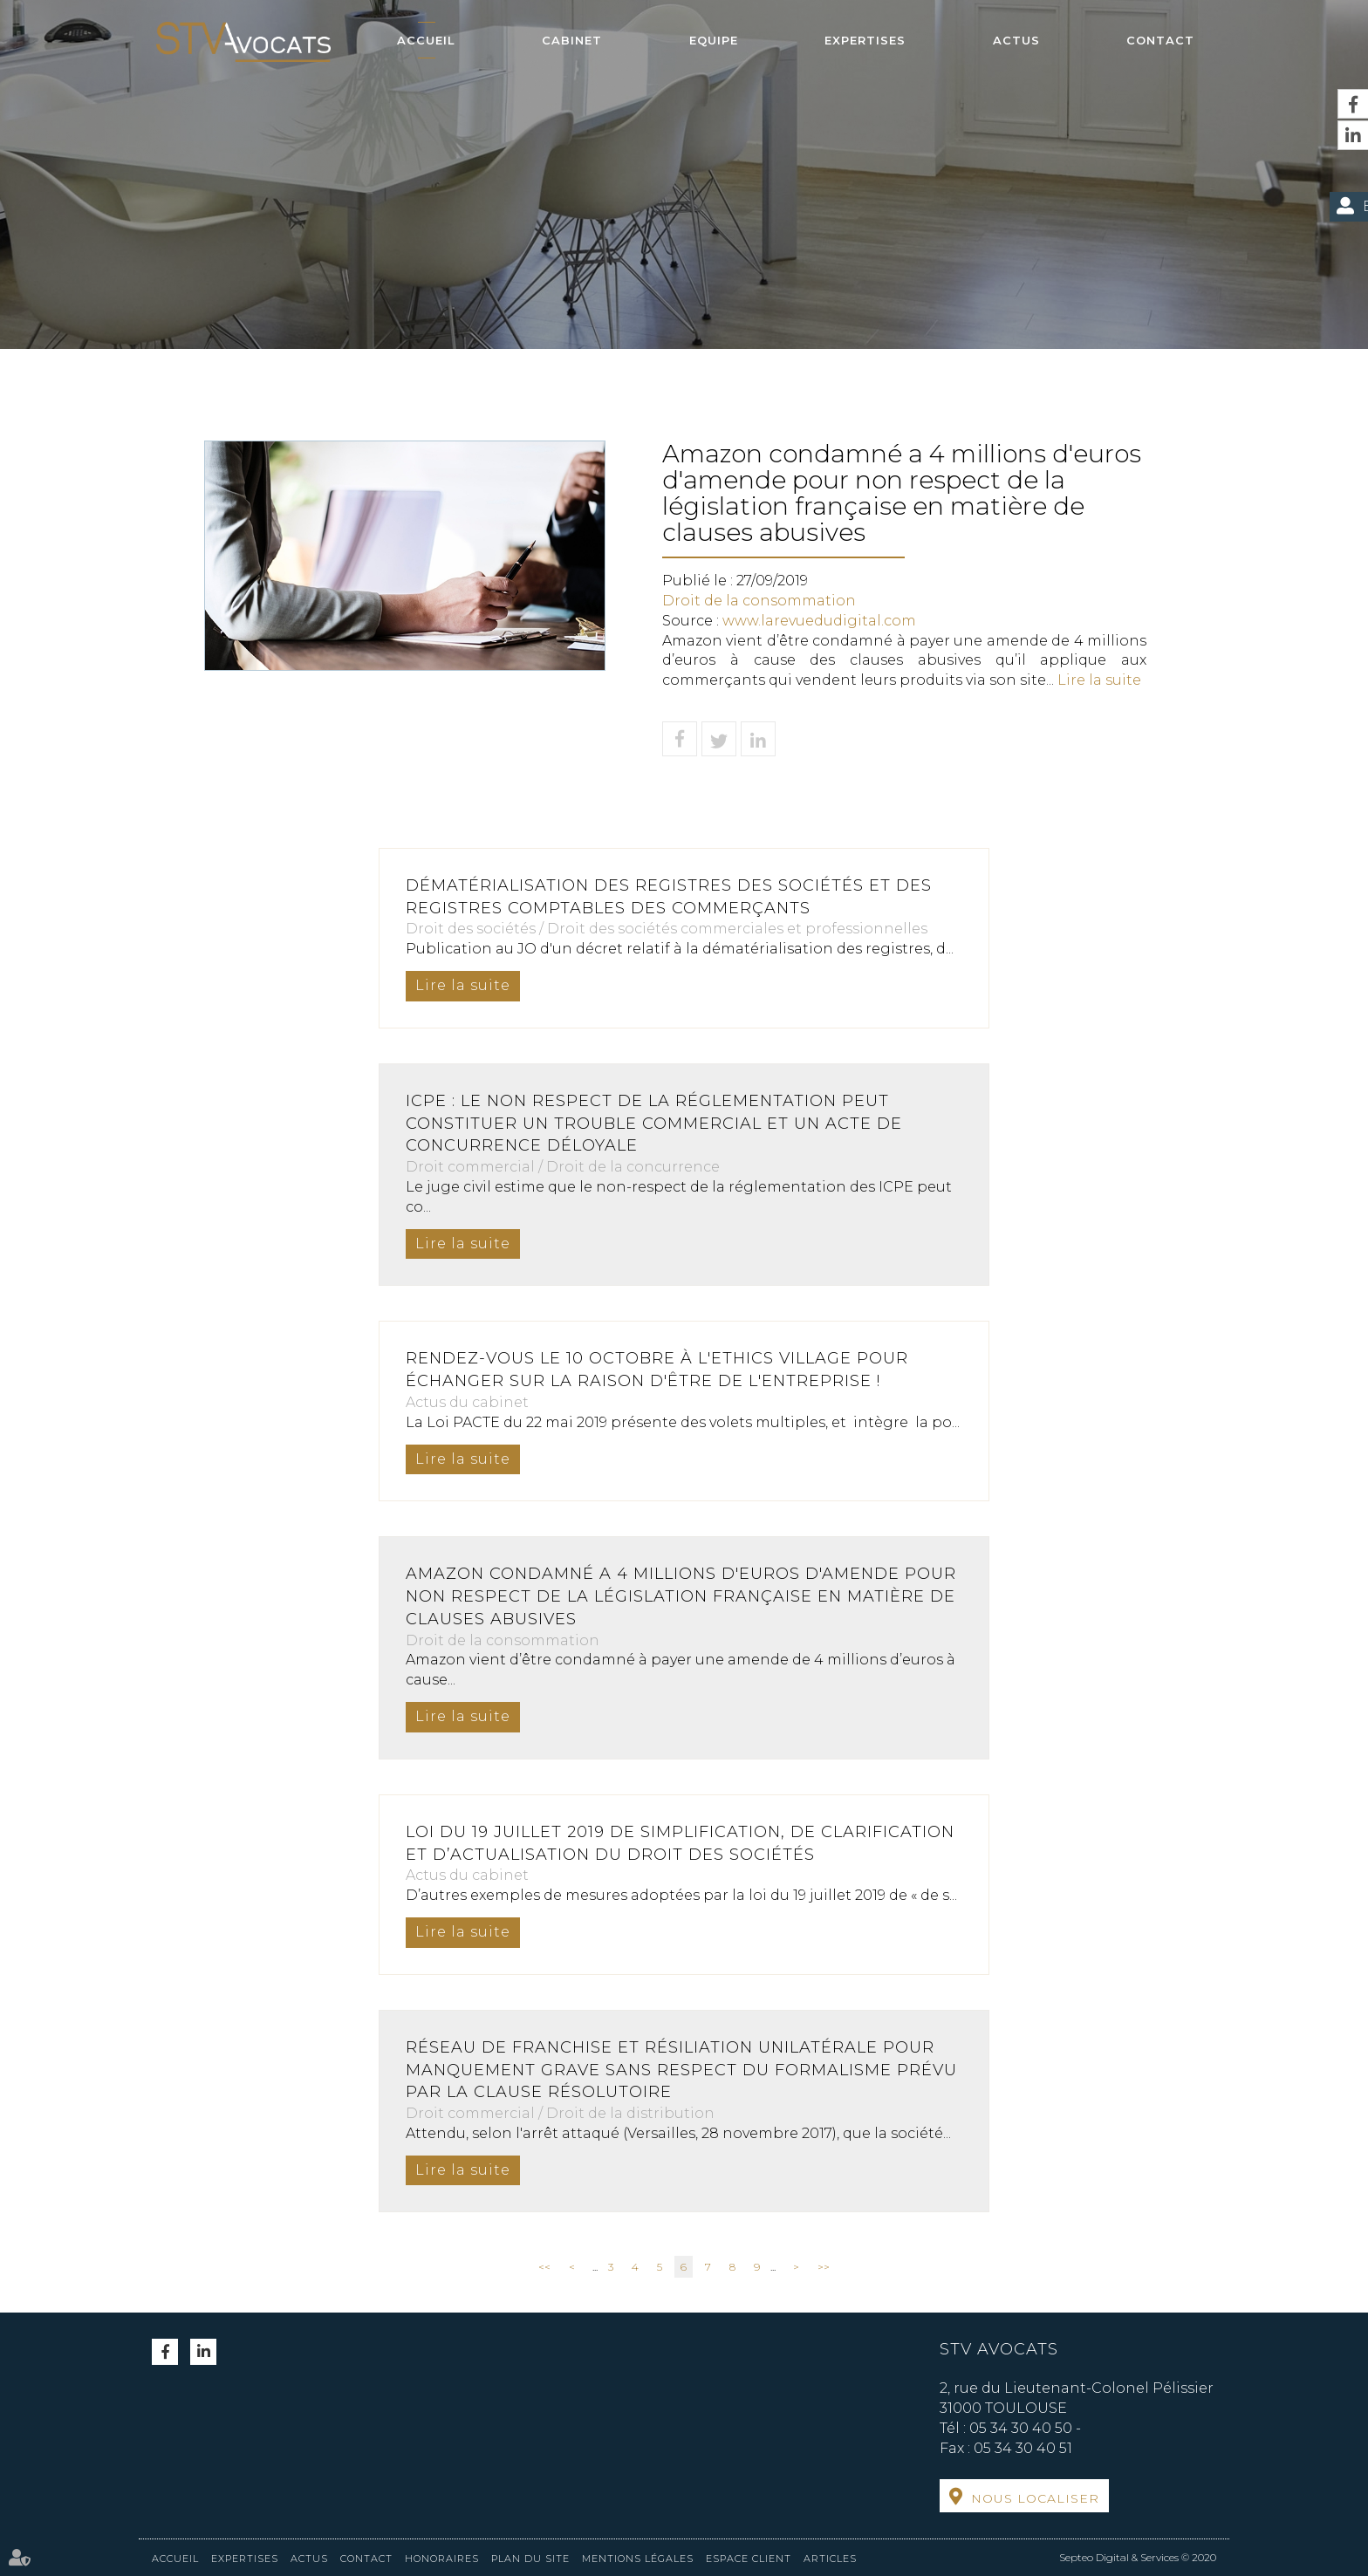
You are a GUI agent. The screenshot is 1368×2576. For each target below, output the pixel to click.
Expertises (865, 40)
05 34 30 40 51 (1023, 2448)
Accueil (426, 40)
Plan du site (530, 2558)
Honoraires (442, 2558)
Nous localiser (1035, 2498)
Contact (1160, 40)
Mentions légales (638, 2558)
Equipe (713, 40)
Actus (1016, 40)
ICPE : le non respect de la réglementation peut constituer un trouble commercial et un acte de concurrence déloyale (654, 1123)
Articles (830, 2558)
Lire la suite (1099, 680)
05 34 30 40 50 (1020, 2428)
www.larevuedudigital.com (819, 620)
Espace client (748, 2558)
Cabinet (572, 40)
